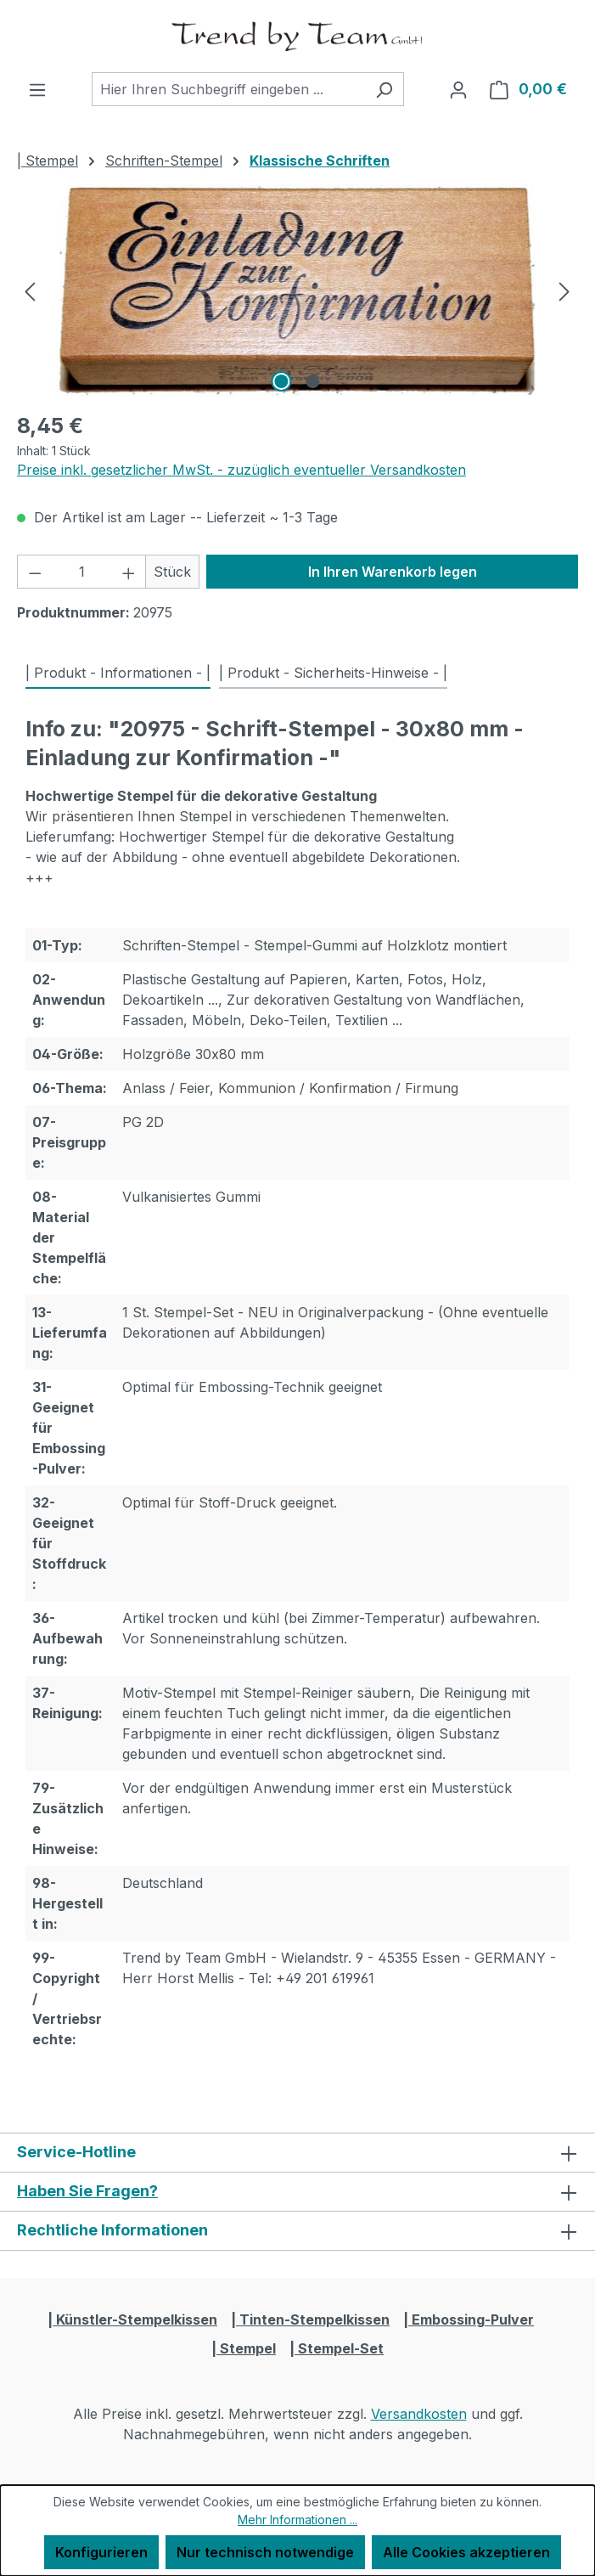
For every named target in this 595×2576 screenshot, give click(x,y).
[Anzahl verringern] (35, 572)
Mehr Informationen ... (297, 2519)
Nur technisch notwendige (265, 2552)
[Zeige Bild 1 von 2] (282, 381)
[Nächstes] (564, 290)
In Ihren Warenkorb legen (392, 571)
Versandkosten (419, 2413)
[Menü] (37, 89)
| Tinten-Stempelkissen (310, 2319)
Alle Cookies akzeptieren (466, 2552)
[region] (297, 290)
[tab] (117, 673)
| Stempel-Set (336, 2348)
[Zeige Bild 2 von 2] (313, 381)
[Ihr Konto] (458, 89)
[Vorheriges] (29, 290)
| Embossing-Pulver (468, 2319)
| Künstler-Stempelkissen (132, 2319)
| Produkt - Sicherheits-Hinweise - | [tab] (333, 672)
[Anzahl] (82, 572)
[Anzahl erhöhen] (129, 572)
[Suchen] (384, 89)
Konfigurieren (101, 2552)
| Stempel (243, 2348)
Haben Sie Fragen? (87, 2191)
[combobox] (228, 89)
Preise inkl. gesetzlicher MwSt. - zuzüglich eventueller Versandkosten (241, 469)
